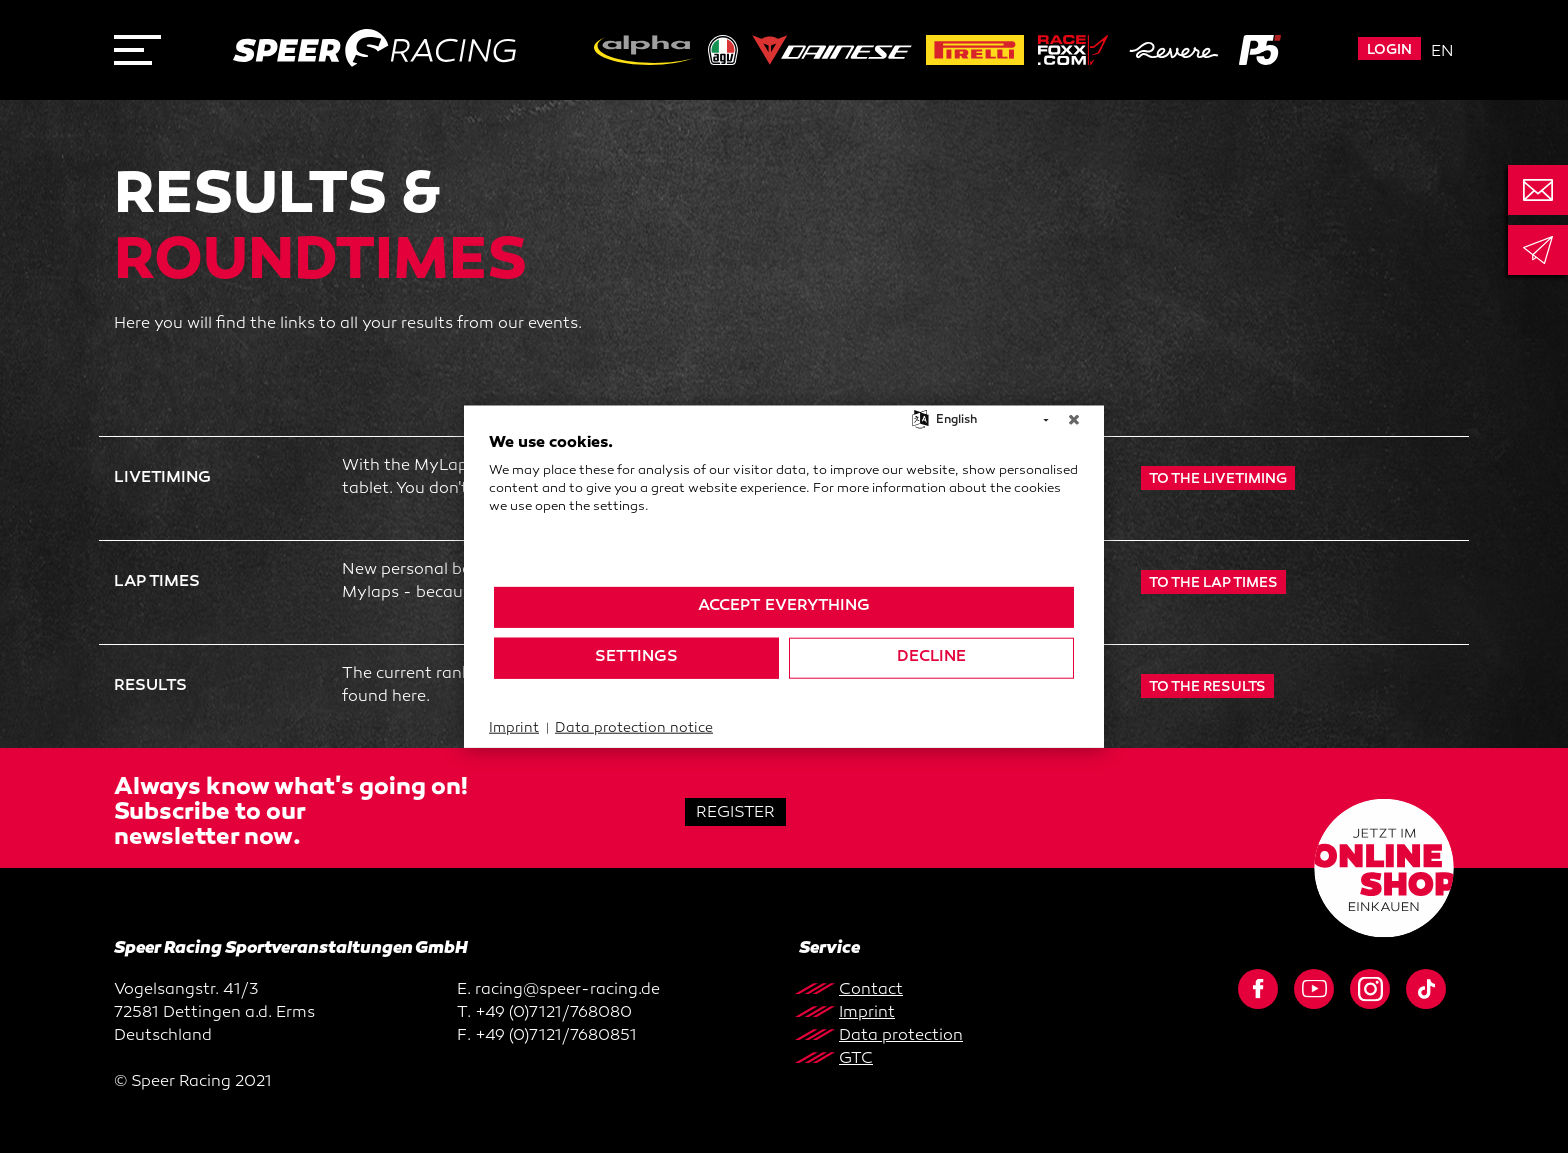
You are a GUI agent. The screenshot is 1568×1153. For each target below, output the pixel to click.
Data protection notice (634, 727)
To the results (1207, 687)
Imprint (514, 727)
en (1442, 52)
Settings (636, 657)
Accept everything (784, 606)
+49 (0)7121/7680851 (556, 1036)
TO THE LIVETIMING (1218, 479)
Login (1389, 50)
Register (735, 813)
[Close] (1074, 420)
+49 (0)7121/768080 (553, 1013)
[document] (784, 508)
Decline (931, 657)
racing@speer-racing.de (567, 990)
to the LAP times (1213, 583)
